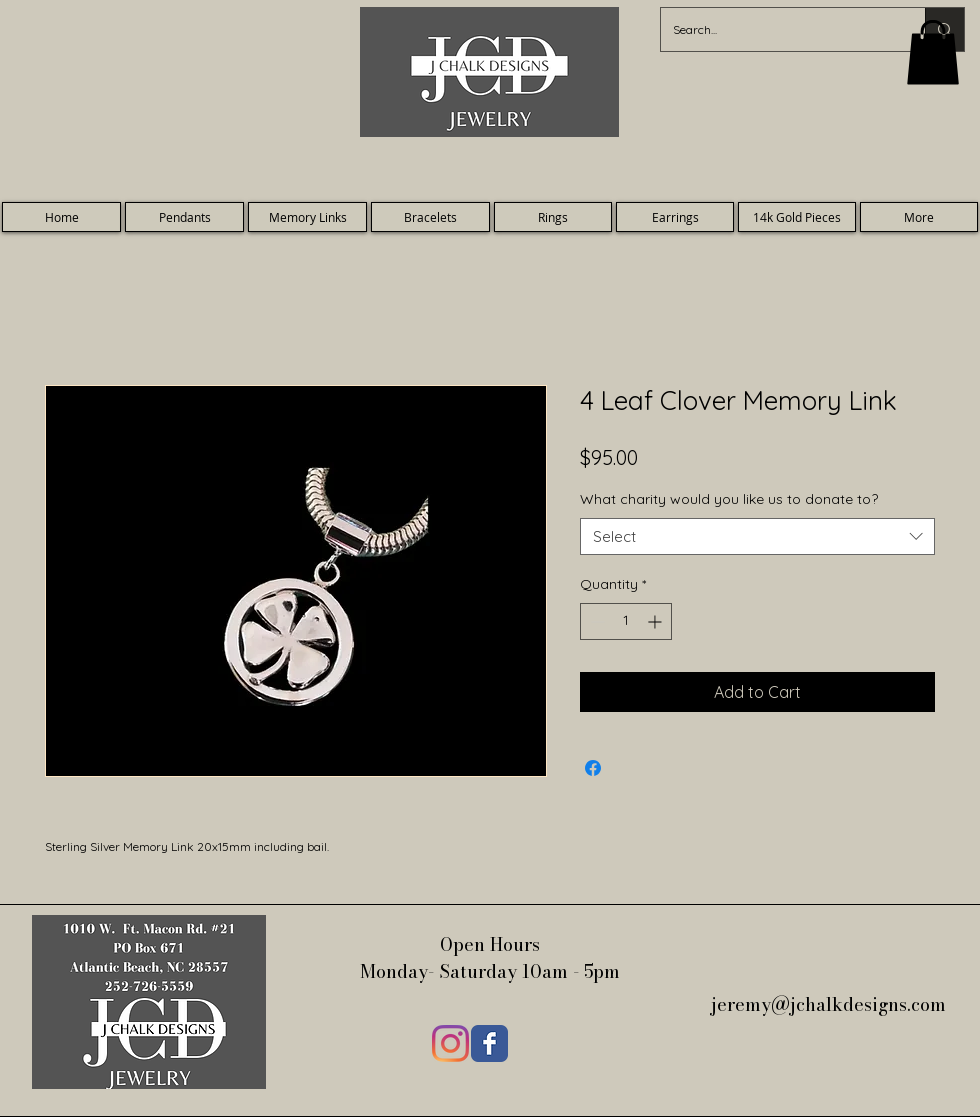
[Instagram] (450, 1043)
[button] (933, 52)
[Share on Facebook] (593, 768)
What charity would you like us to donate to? (729, 499)
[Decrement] (595, 621)
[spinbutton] (626, 621)
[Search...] (778, 29)
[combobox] (757, 537)
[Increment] (656, 621)
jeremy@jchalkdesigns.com (831, 1004)
